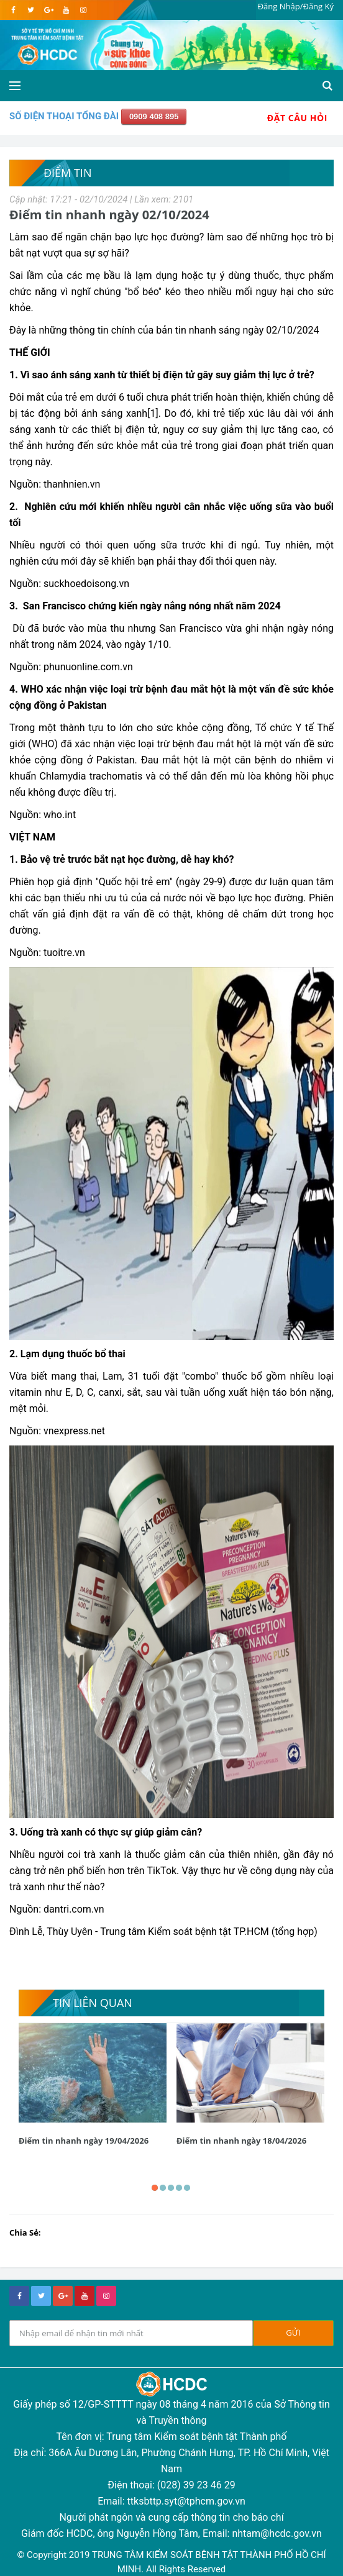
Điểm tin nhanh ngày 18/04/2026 (241, 2140)
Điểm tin (67, 172)
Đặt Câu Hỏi (297, 118)
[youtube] (66, 10)
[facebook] (13, 10)
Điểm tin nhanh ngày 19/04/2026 (84, 2140)
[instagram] (83, 10)
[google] (48, 10)
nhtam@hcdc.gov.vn (277, 2533)
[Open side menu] (15, 86)
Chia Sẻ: (25, 2232)
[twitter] (31, 10)
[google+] (63, 2296)
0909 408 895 (154, 116)
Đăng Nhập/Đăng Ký (296, 6)
